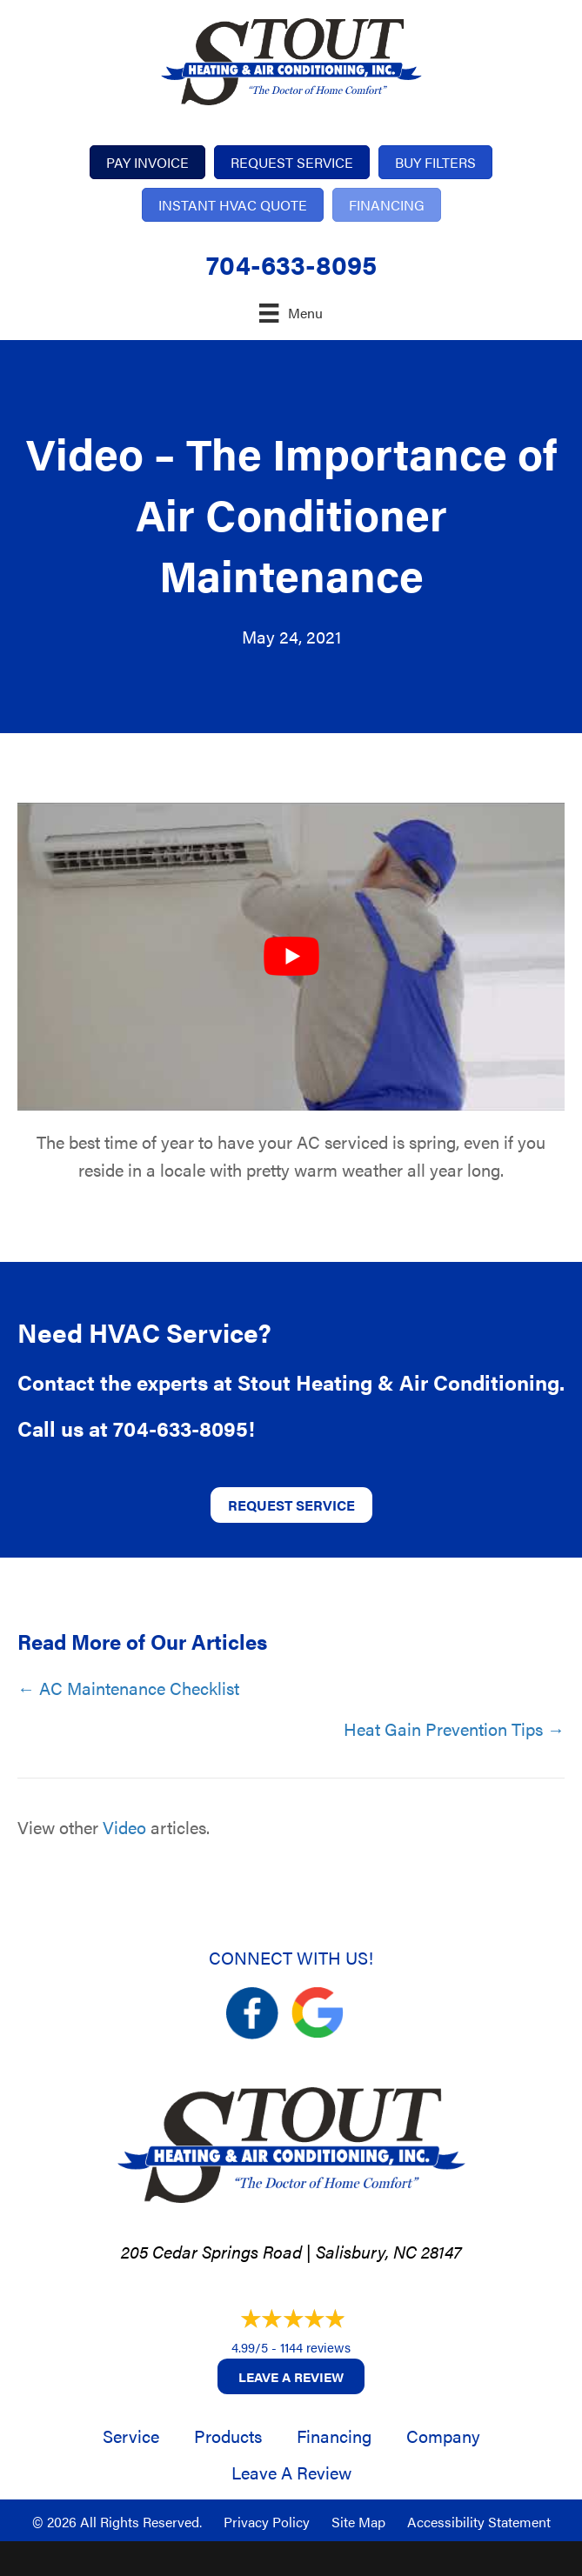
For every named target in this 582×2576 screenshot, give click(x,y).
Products (228, 2435)
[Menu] (291, 312)
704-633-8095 (291, 264)
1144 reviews (315, 2347)
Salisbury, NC (366, 2251)
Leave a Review (291, 2376)
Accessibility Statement (479, 2522)
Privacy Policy (267, 2522)
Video (124, 1826)
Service (131, 2435)
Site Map (358, 2522)
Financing (334, 2435)
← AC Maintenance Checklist (128, 1687)
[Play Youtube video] (291, 957)
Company (443, 2435)
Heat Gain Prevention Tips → (454, 1728)
